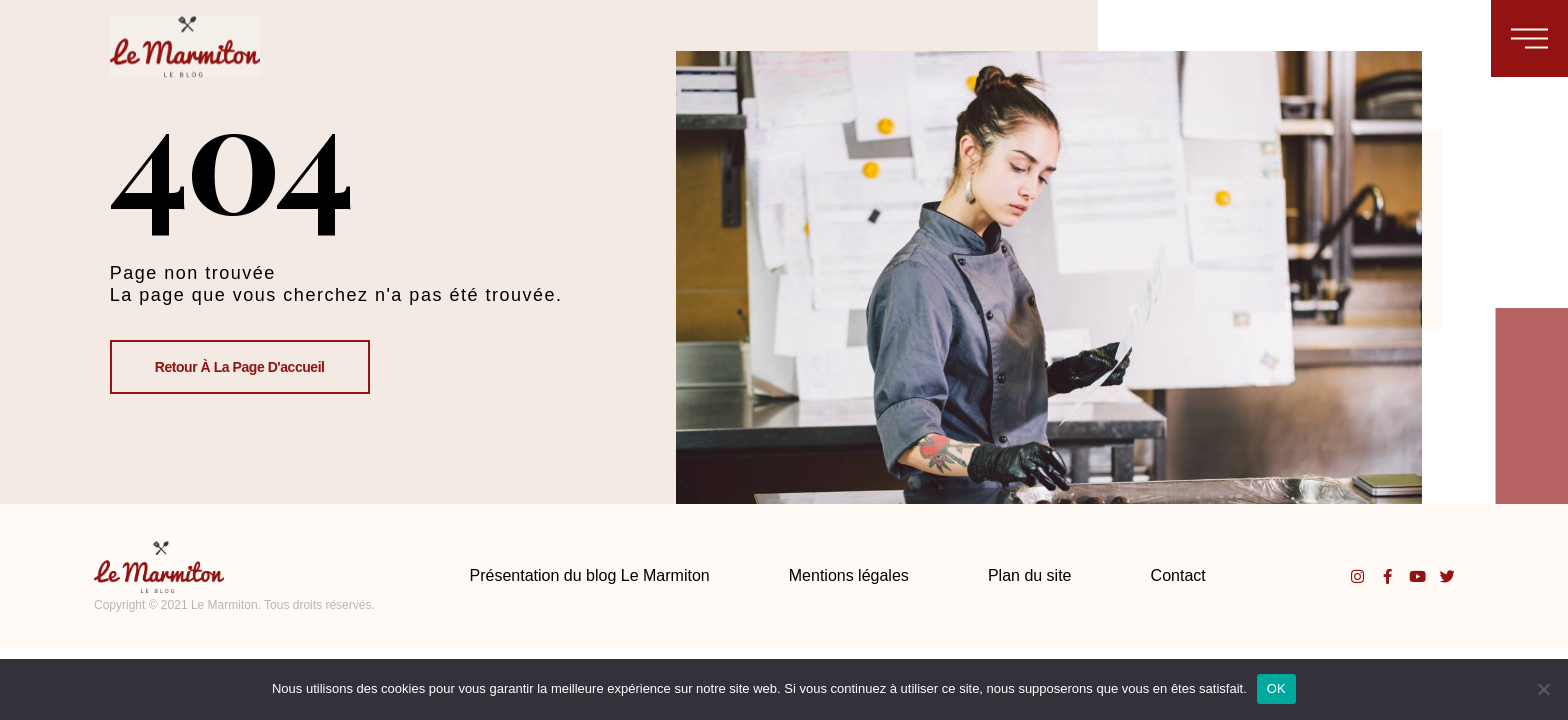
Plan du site (1030, 575)
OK (1276, 688)
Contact (1178, 575)
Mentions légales (849, 575)
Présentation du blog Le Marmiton (590, 575)
